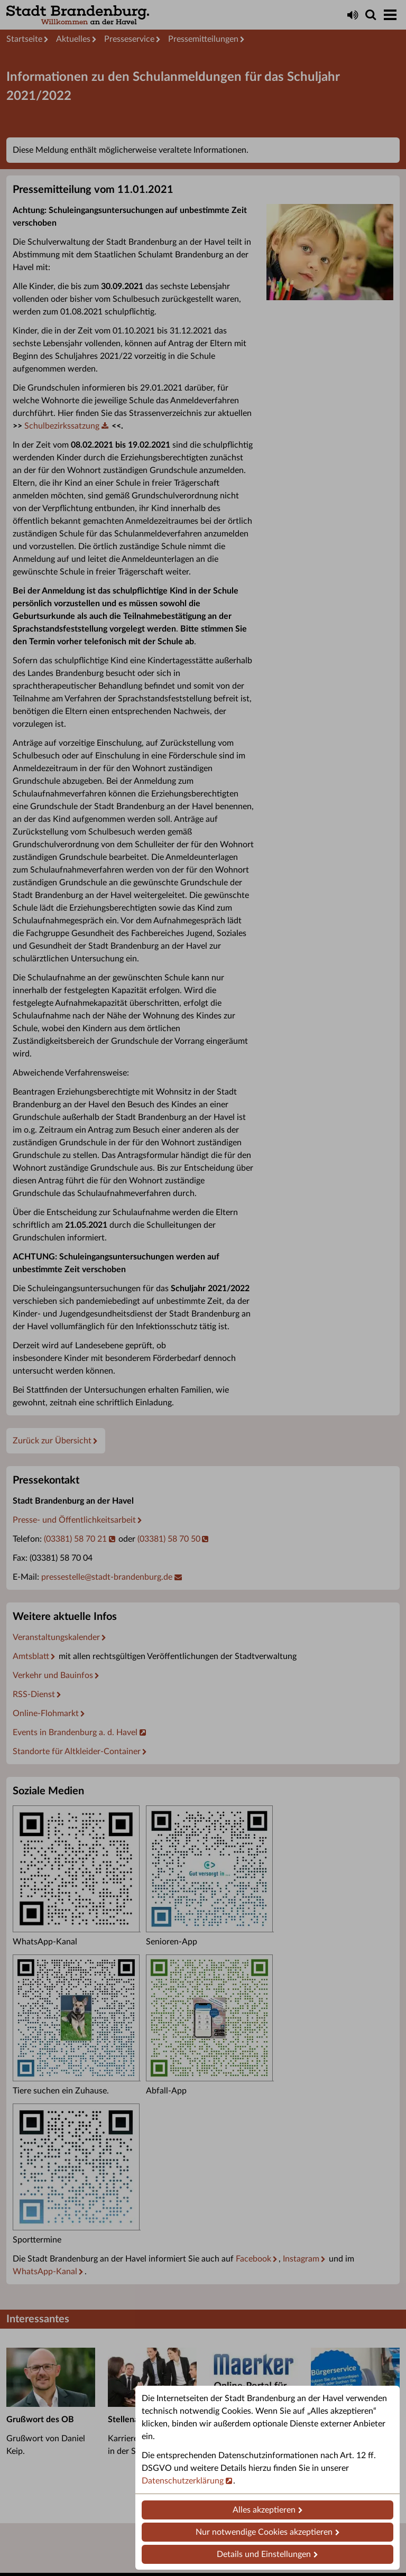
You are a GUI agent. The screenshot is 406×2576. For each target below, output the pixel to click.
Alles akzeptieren (264, 2510)
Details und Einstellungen (264, 2554)
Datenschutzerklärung (183, 2481)
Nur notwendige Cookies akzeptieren (264, 2532)
